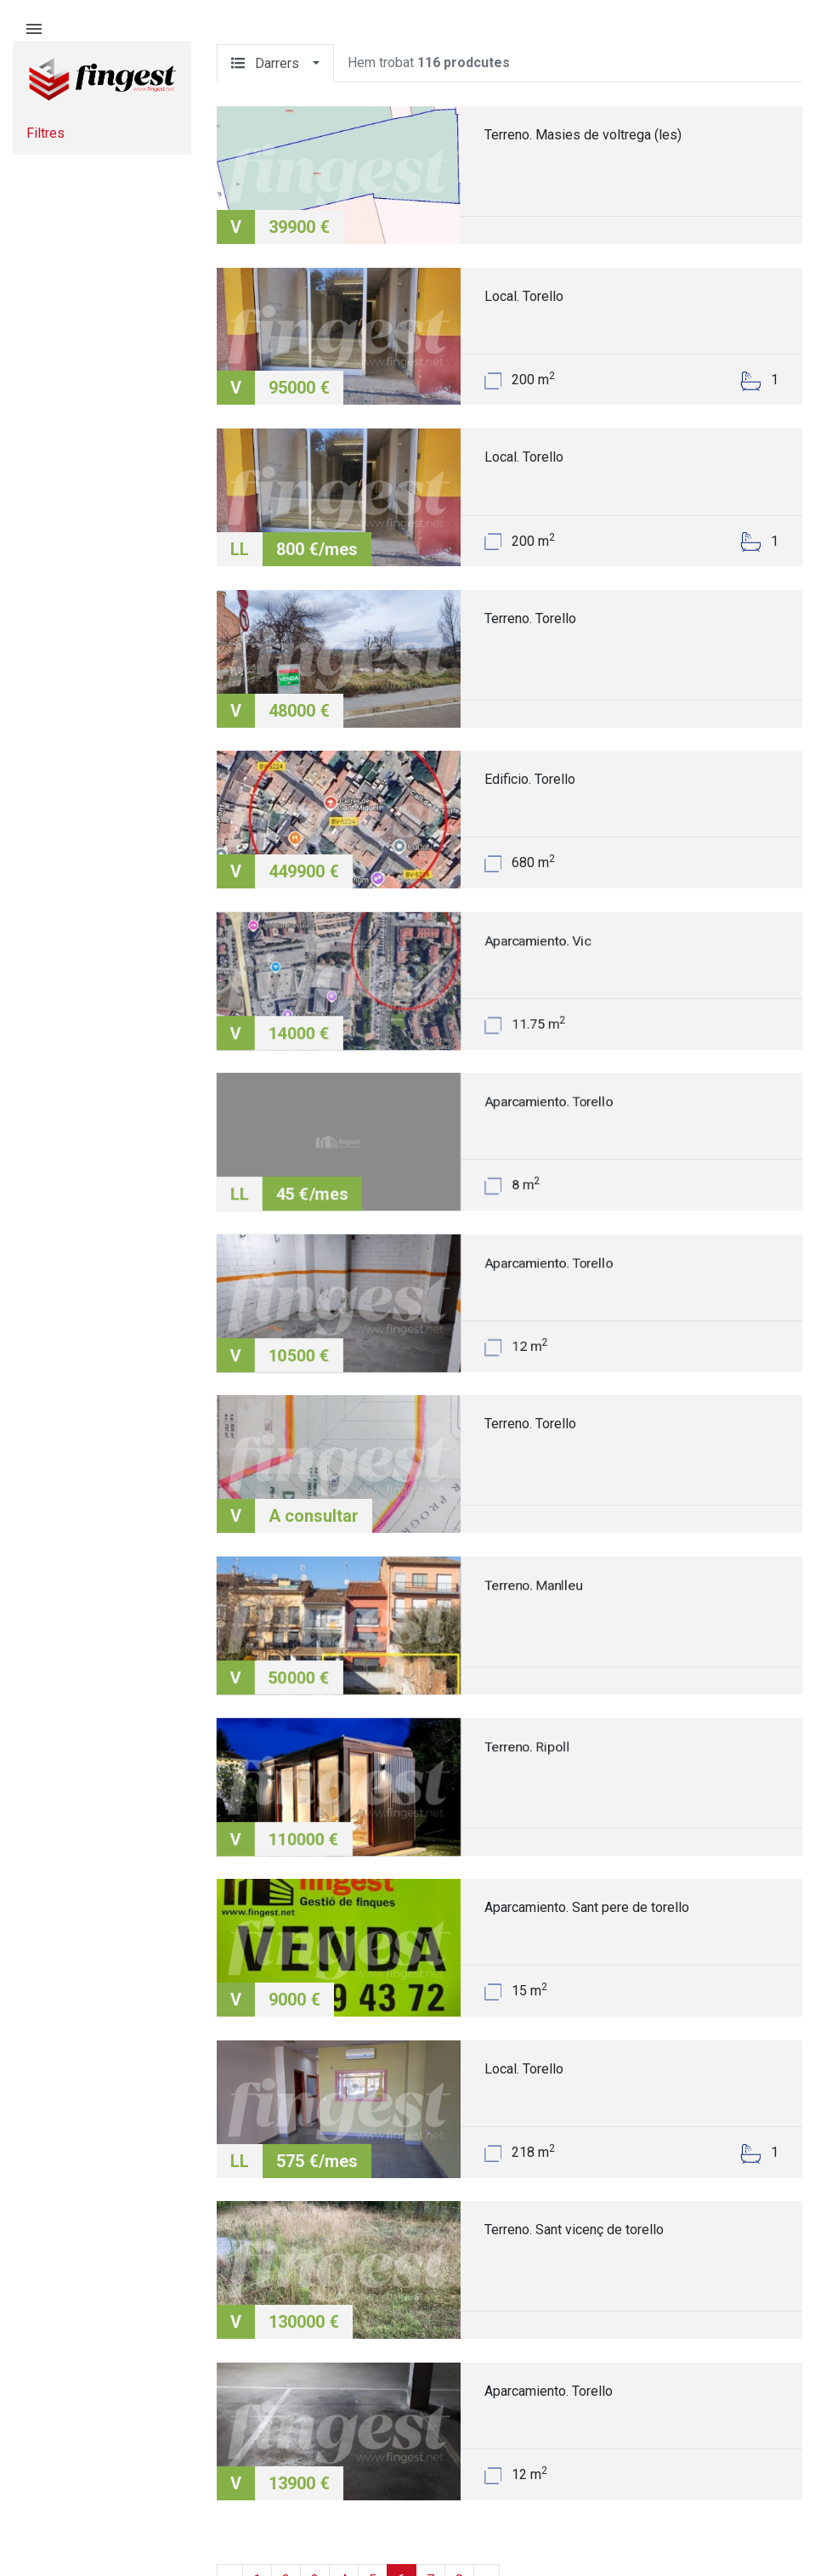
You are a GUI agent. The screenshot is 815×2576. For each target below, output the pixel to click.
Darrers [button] (270, 63)
